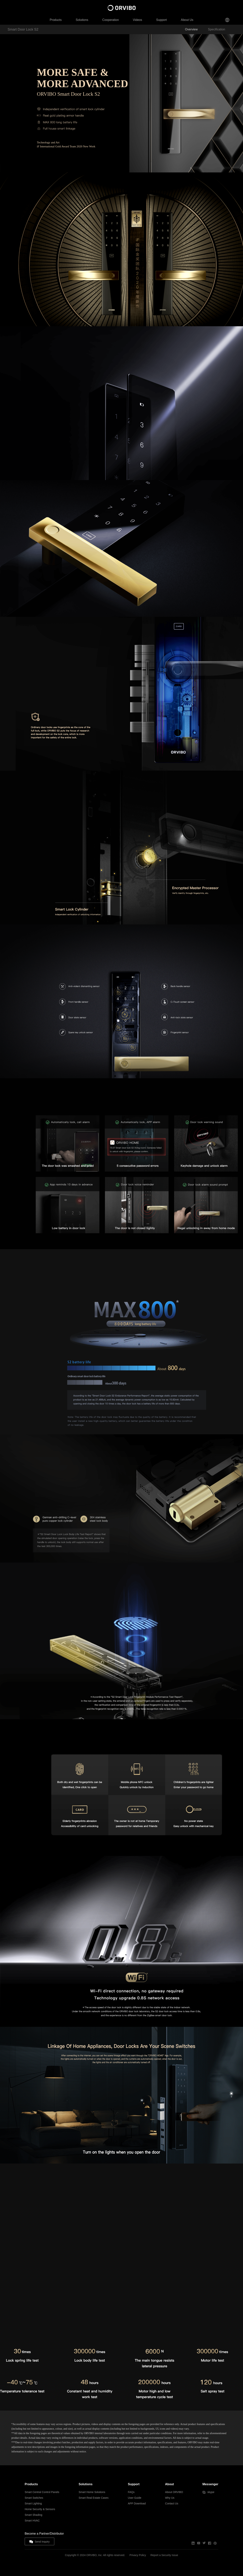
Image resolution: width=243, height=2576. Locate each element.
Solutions (82, 19)
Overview (191, 29)
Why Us (169, 2497)
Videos (137, 19)
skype (210, 2492)
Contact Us (171, 2503)
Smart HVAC (32, 2520)
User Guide (134, 2497)
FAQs (131, 2492)
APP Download (137, 2503)
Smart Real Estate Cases (93, 2497)
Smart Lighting (33, 2503)
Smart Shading (33, 2514)
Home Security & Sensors (40, 2509)
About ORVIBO (174, 2492)
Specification (216, 29)
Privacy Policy (137, 2555)
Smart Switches (34, 2497)
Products (56, 19)
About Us (187, 19)
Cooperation (110, 19)
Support (161, 19)
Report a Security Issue (164, 2555)
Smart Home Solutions (92, 2492)
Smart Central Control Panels (42, 2492)
